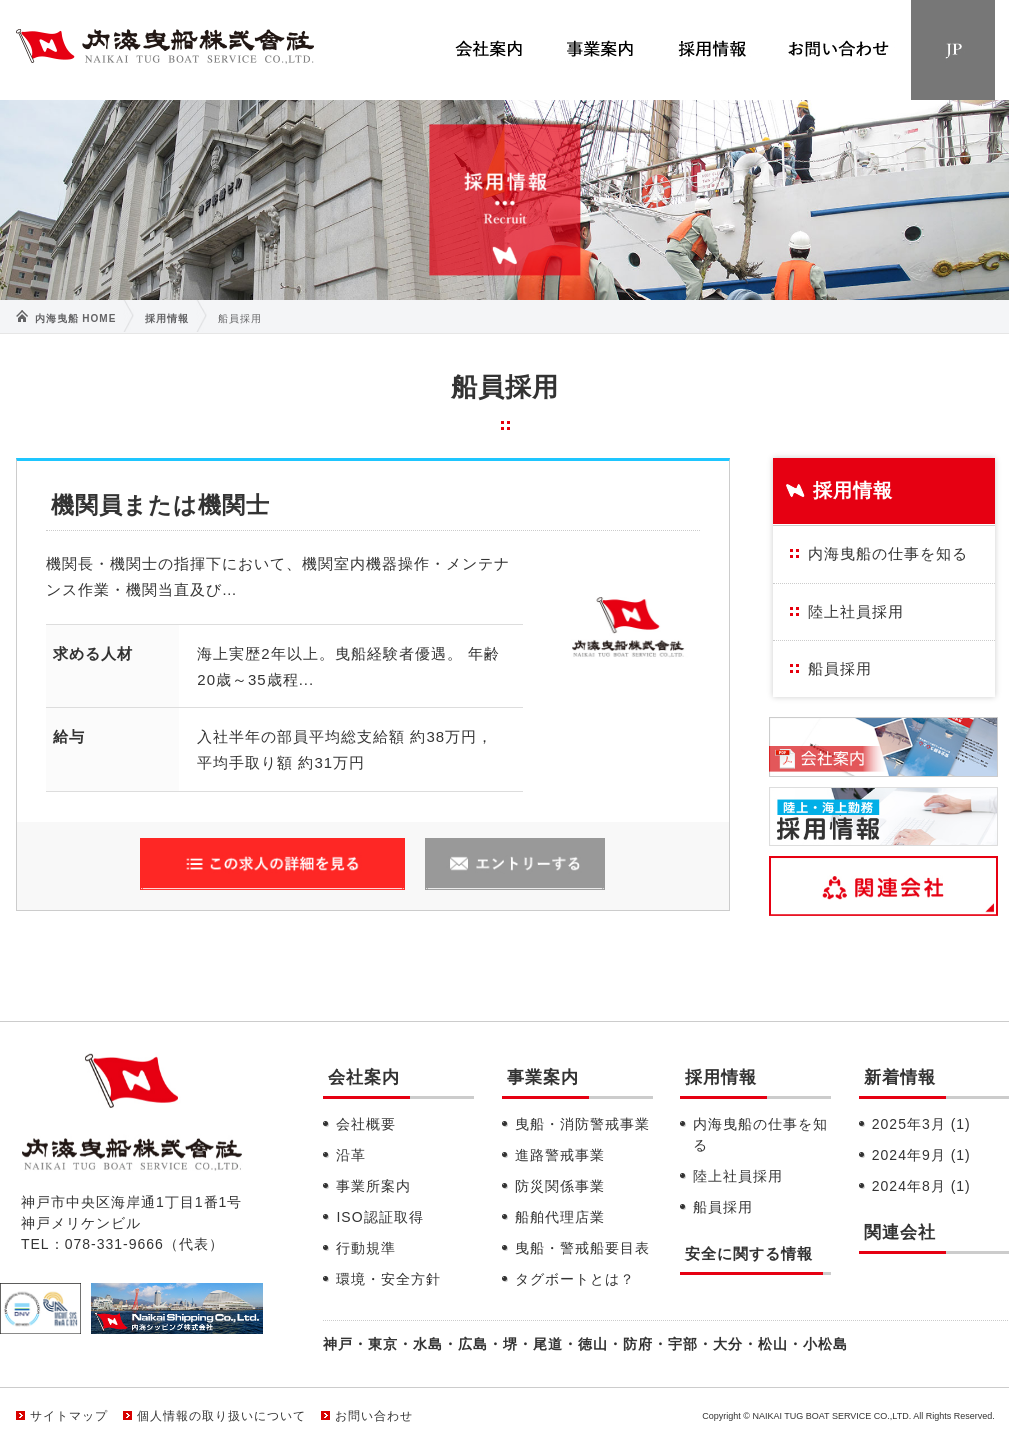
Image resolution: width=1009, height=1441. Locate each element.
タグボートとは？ (575, 1279)
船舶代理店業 (560, 1217)
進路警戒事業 (560, 1155)
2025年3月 (921, 1124)
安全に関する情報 (749, 1253)
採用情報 (167, 318)
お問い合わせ (374, 1416)
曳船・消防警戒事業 (582, 1124)
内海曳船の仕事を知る (888, 553)
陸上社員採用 (856, 611)
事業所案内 (373, 1186)
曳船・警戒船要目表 (582, 1248)
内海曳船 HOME (76, 318)
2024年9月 (921, 1155)
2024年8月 (921, 1186)
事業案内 (543, 1077)
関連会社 (900, 1232)
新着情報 (900, 1077)
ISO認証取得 (379, 1217)
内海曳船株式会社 (165, 50)
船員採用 (840, 668)
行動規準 (366, 1248)
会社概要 (366, 1124)
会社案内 (364, 1077)
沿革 (351, 1155)
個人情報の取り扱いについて (221, 1416)
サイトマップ (69, 1416)
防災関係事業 (560, 1186)
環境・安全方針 (388, 1279)
